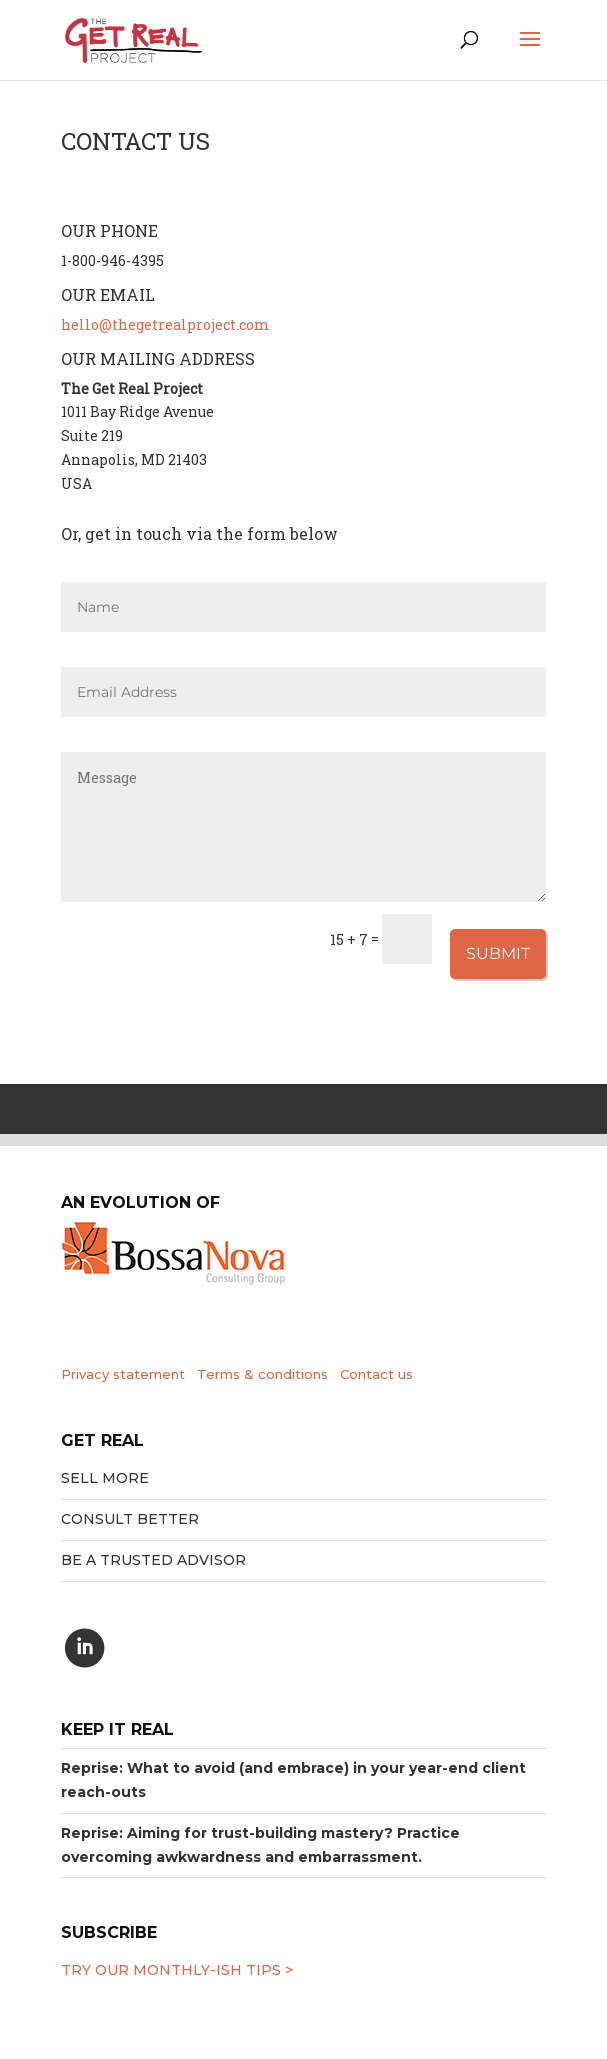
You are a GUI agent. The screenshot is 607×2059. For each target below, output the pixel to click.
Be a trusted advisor (153, 1560)
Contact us (376, 1374)
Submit (498, 953)
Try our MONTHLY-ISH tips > (177, 1970)
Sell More (105, 1478)
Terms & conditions (262, 1374)
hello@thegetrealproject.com (165, 324)
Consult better (130, 1519)
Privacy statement (123, 1374)
